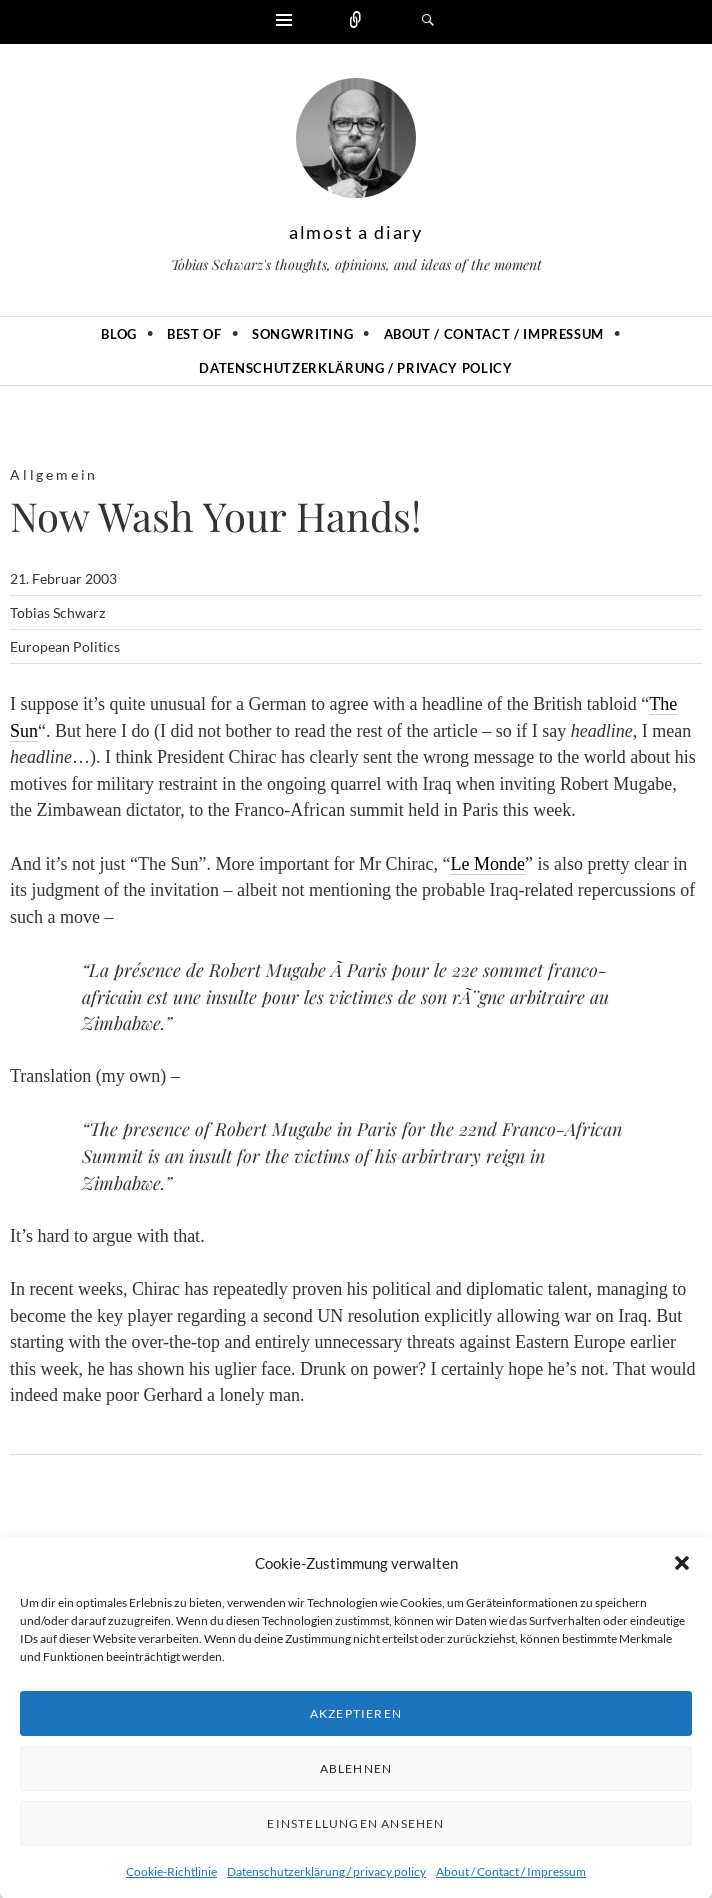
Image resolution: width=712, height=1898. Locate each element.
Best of (194, 334)
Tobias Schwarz (57, 612)
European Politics (65, 646)
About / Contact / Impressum (511, 1871)
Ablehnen (356, 1768)
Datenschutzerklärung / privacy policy (326, 1871)
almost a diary (356, 232)
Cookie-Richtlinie (171, 1871)
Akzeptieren (356, 1713)
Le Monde (487, 864)
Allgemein (54, 474)
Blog (119, 334)
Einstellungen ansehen (355, 1823)
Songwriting (302, 334)
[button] (682, 1563)
